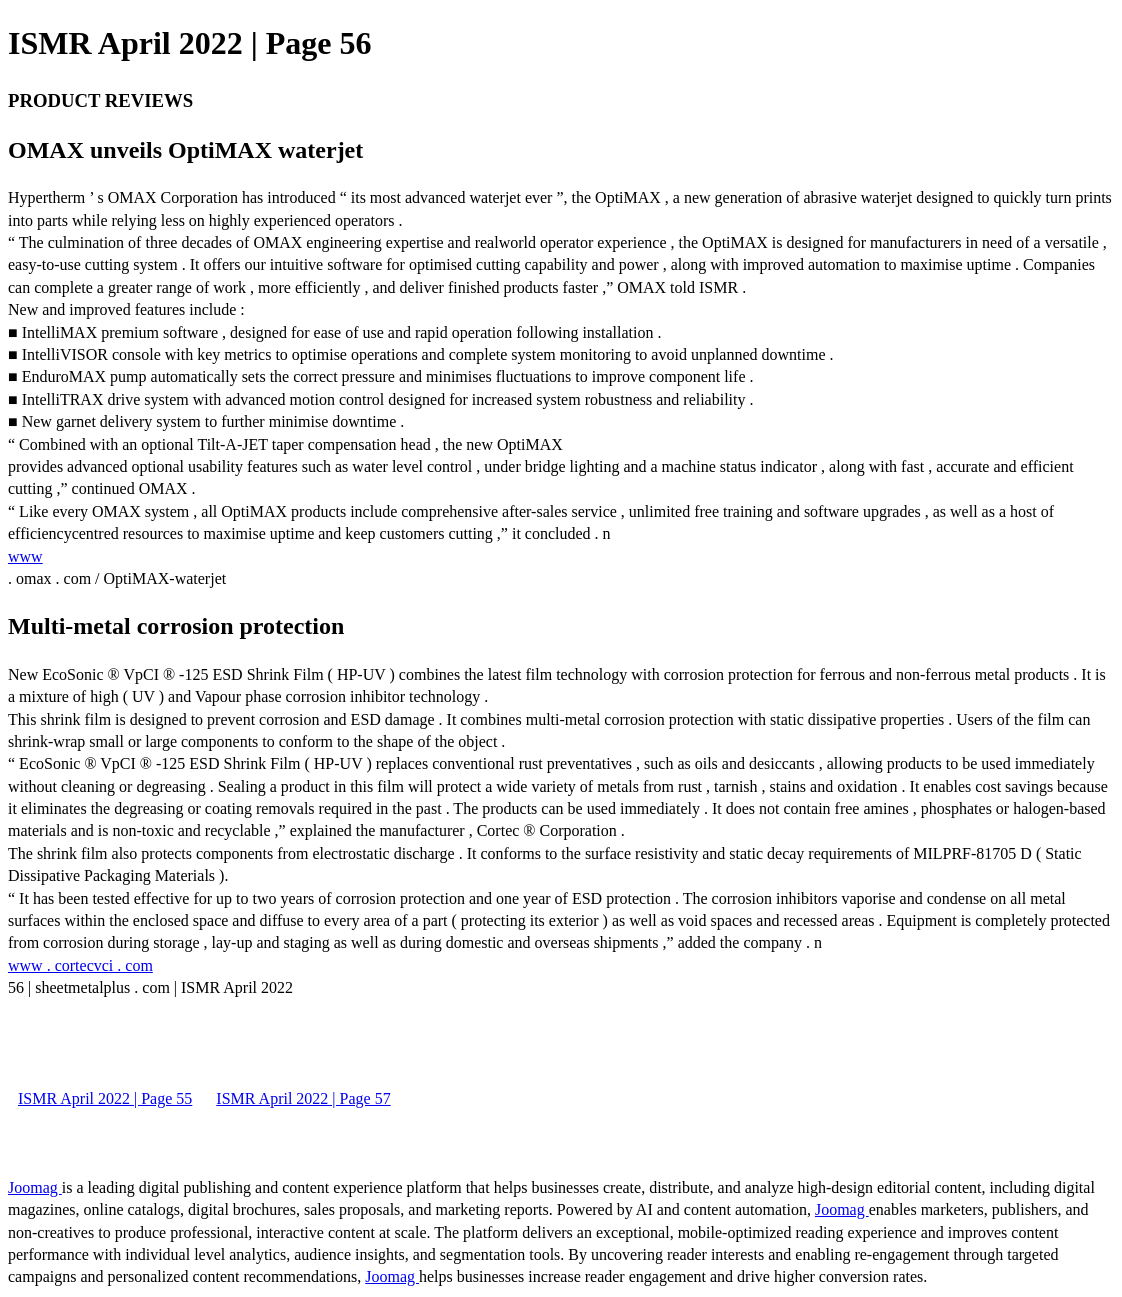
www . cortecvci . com (80, 965)
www (25, 556)
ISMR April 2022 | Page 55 (105, 1098)
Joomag (35, 1187)
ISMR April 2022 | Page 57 (303, 1098)
